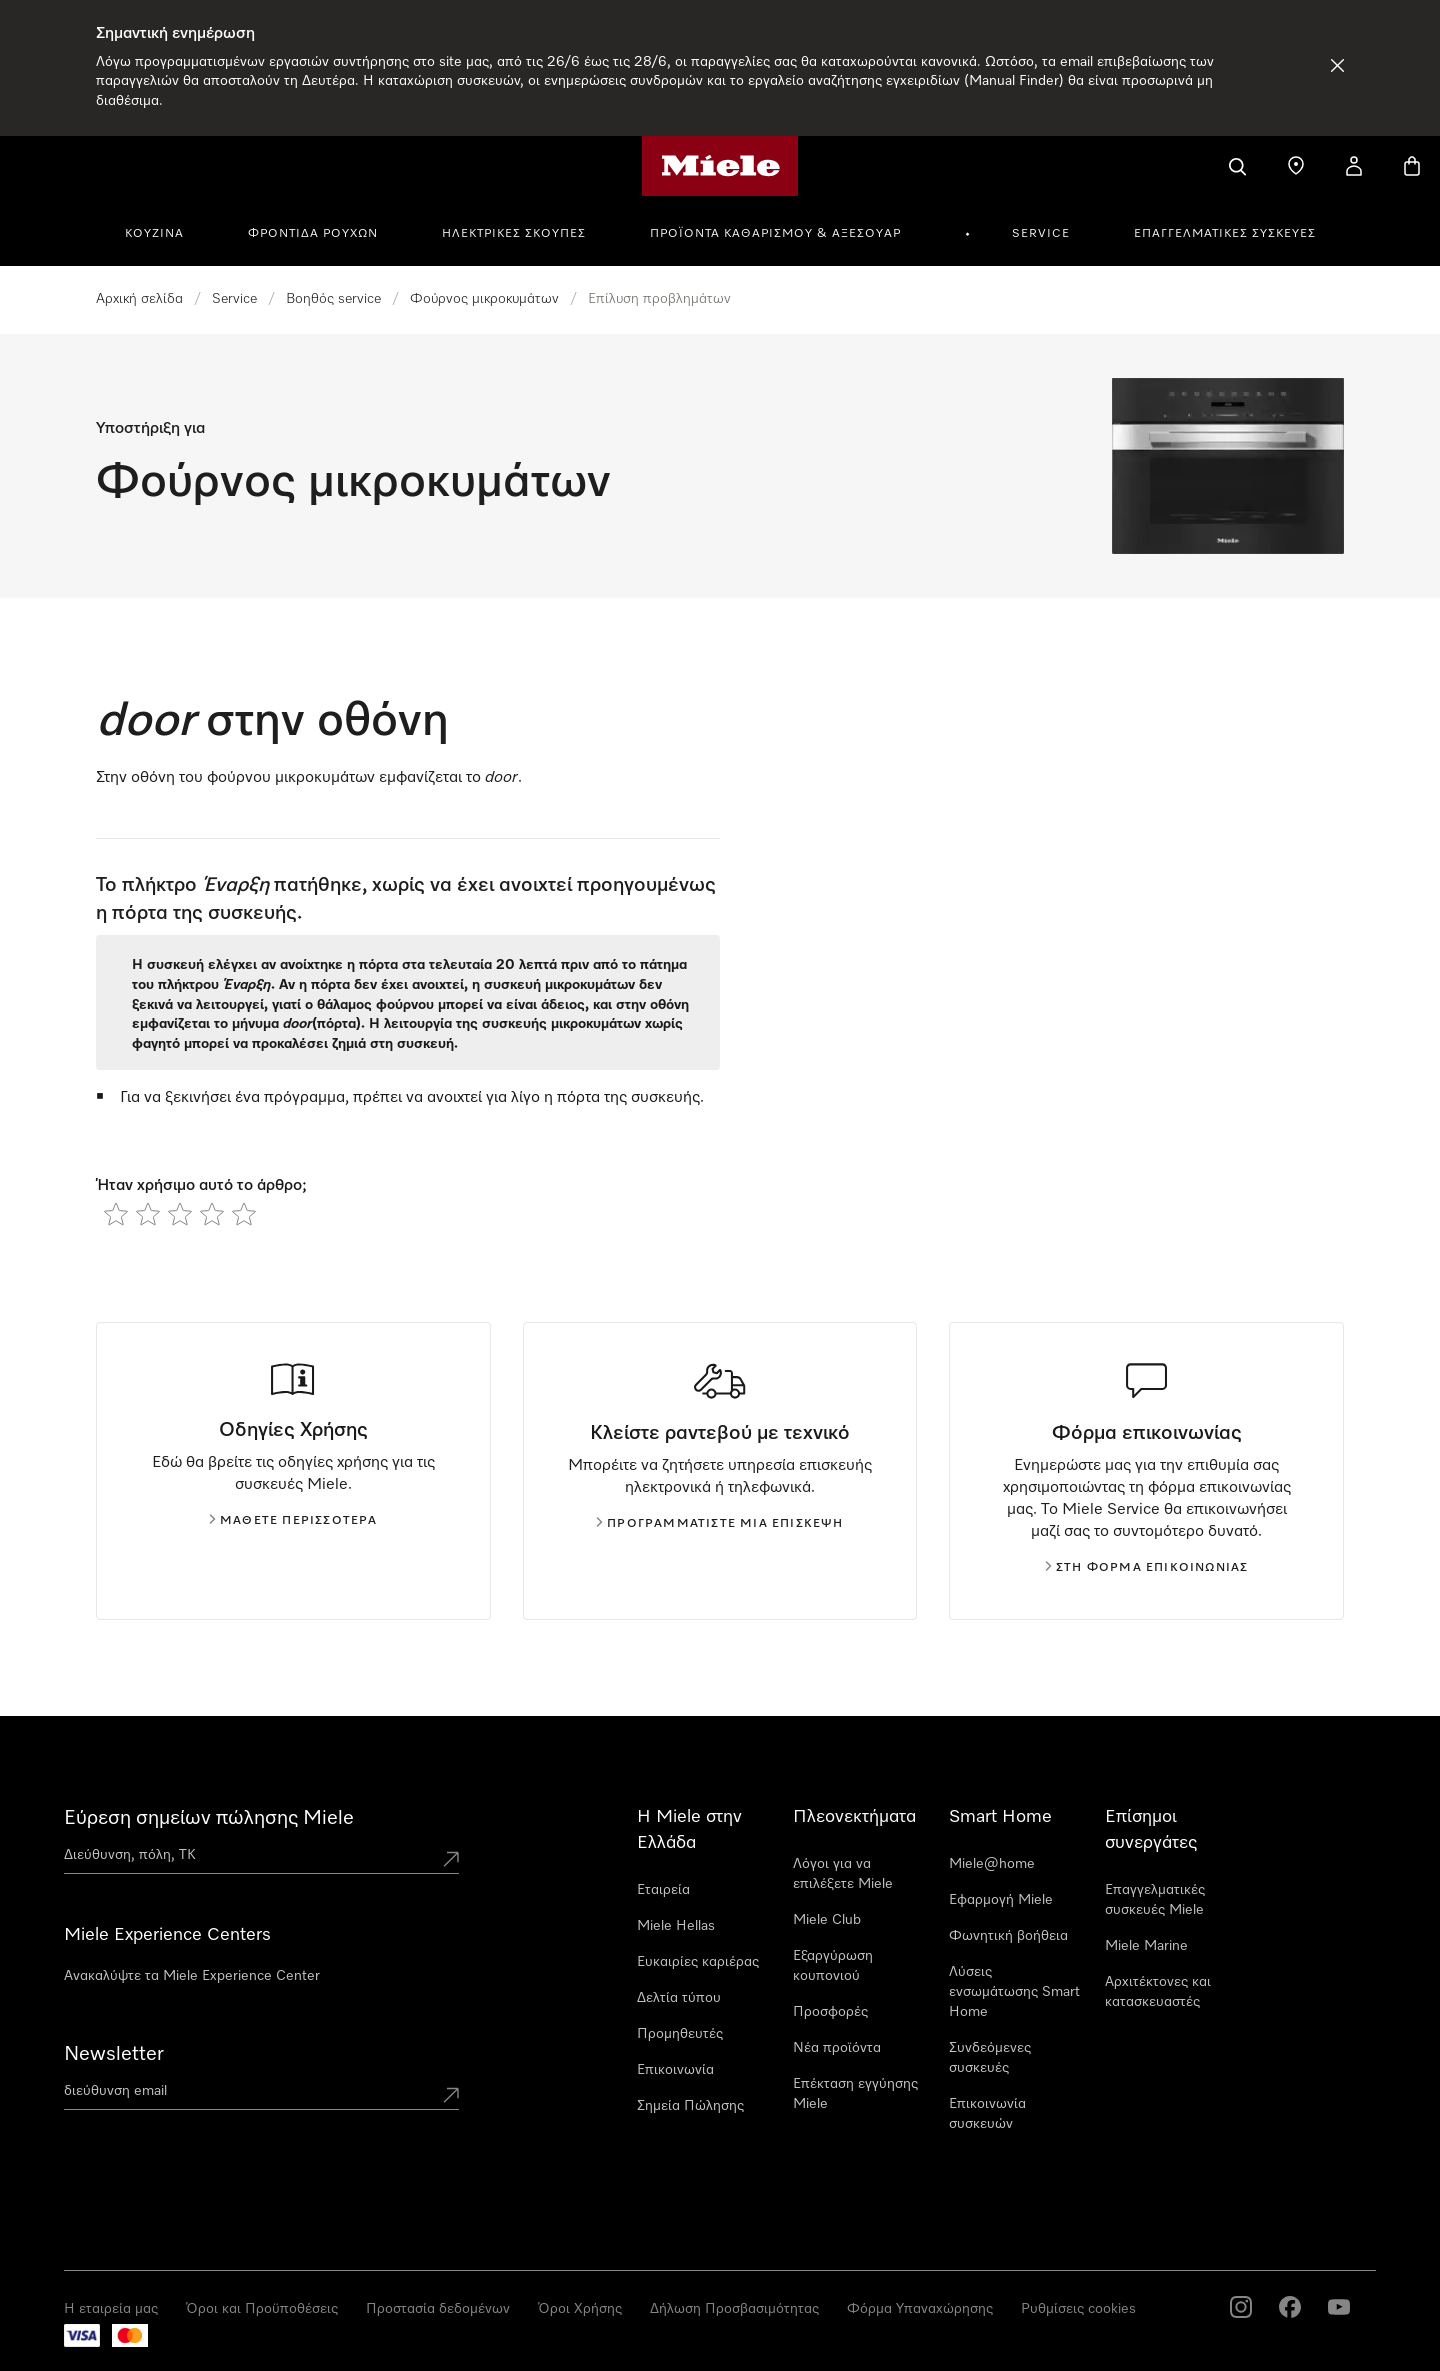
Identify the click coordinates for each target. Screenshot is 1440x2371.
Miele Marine (1146, 1946)
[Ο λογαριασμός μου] (1354, 166)
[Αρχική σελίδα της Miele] (720, 166)
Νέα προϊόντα (837, 2048)
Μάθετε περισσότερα (293, 1521)
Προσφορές (830, 2012)
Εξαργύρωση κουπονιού (833, 1966)
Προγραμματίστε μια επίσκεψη (719, 1524)
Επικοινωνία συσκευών (987, 2114)
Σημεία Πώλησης (690, 2106)
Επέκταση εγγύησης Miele (855, 2094)
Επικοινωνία (675, 2070)
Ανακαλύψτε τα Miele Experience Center (192, 1976)
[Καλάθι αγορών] (1412, 166)
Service (1041, 234)
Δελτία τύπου (679, 1998)
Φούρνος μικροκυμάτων (484, 299)
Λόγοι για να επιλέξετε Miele (843, 1874)
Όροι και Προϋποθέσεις (262, 2309)
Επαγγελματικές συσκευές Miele (1155, 1900)
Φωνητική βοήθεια (1008, 1936)
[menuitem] (165, 231)
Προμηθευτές (680, 2034)
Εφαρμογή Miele (1001, 1900)
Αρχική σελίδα (139, 299)
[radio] (116, 1214)
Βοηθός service (333, 299)
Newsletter (114, 2054)
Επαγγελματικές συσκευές (1225, 234)
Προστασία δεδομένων (438, 2309)
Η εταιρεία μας (111, 2309)
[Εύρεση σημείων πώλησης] (1296, 166)
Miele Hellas (676, 1926)
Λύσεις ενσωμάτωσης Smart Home (1014, 1992)
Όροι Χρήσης (580, 2309)
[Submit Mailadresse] (451, 2095)
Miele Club (827, 1920)
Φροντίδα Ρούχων (313, 234)
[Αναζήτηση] (1238, 166)
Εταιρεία (663, 1890)
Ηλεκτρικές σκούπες (514, 234)
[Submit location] (451, 1859)
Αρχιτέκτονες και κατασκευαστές (1158, 1992)
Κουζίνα (154, 234)
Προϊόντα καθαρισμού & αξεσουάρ (775, 234)
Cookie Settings (1071, 2309)
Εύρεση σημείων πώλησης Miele (209, 1818)
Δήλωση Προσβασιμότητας (734, 2309)
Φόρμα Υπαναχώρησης (920, 2309)
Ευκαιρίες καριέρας (698, 1962)
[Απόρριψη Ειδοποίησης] (1337, 65)
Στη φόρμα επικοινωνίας (1146, 1568)
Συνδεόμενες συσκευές (990, 2058)
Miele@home (992, 1864)
